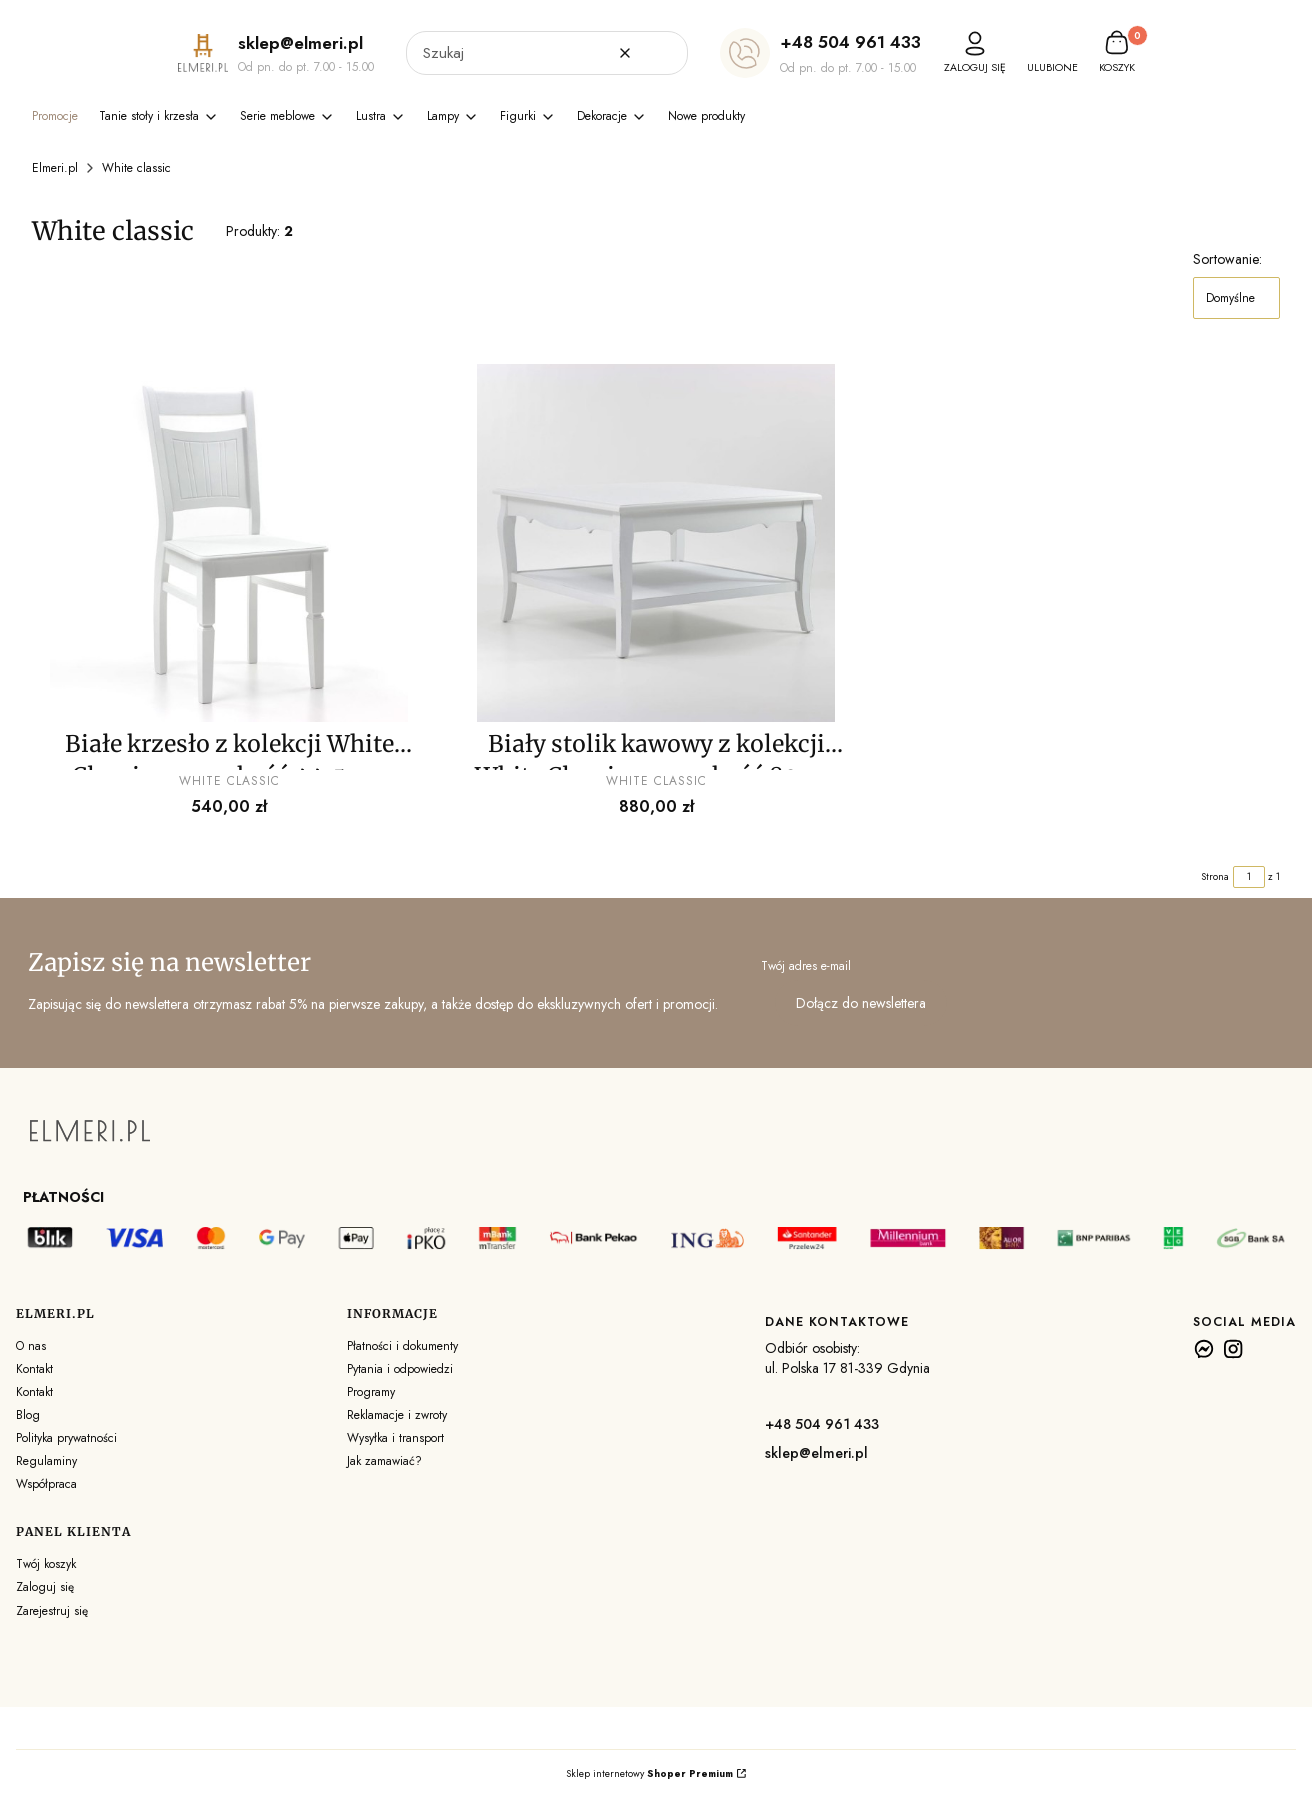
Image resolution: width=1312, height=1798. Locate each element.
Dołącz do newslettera (861, 1003)
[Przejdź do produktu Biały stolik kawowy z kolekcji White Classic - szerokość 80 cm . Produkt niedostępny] (656, 543)
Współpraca (46, 1484)
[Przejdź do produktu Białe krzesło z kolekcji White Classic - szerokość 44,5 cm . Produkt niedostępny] (229, 543)
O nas (31, 1346)
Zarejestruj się (52, 1611)
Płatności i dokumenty (402, 1346)
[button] (665, 53)
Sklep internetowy (649, 1773)
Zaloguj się (45, 1587)
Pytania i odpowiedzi (400, 1369)
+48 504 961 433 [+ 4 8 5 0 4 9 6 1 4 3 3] (850, 42)
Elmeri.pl (55, 168)
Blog (28, 1415)
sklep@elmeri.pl (816, 1453)
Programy (371, 1392)
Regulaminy (46, 1461)
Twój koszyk (46, 1564)
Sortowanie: (1227, 259)
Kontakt (34, 1369)
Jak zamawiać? (384, 1461)
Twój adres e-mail (806, 966)
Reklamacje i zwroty (397, 1415)
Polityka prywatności (66, 1438)
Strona (1215, 876)
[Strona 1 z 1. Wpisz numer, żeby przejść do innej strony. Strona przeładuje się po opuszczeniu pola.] (1249, 877)
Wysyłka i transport (395, 1438)
